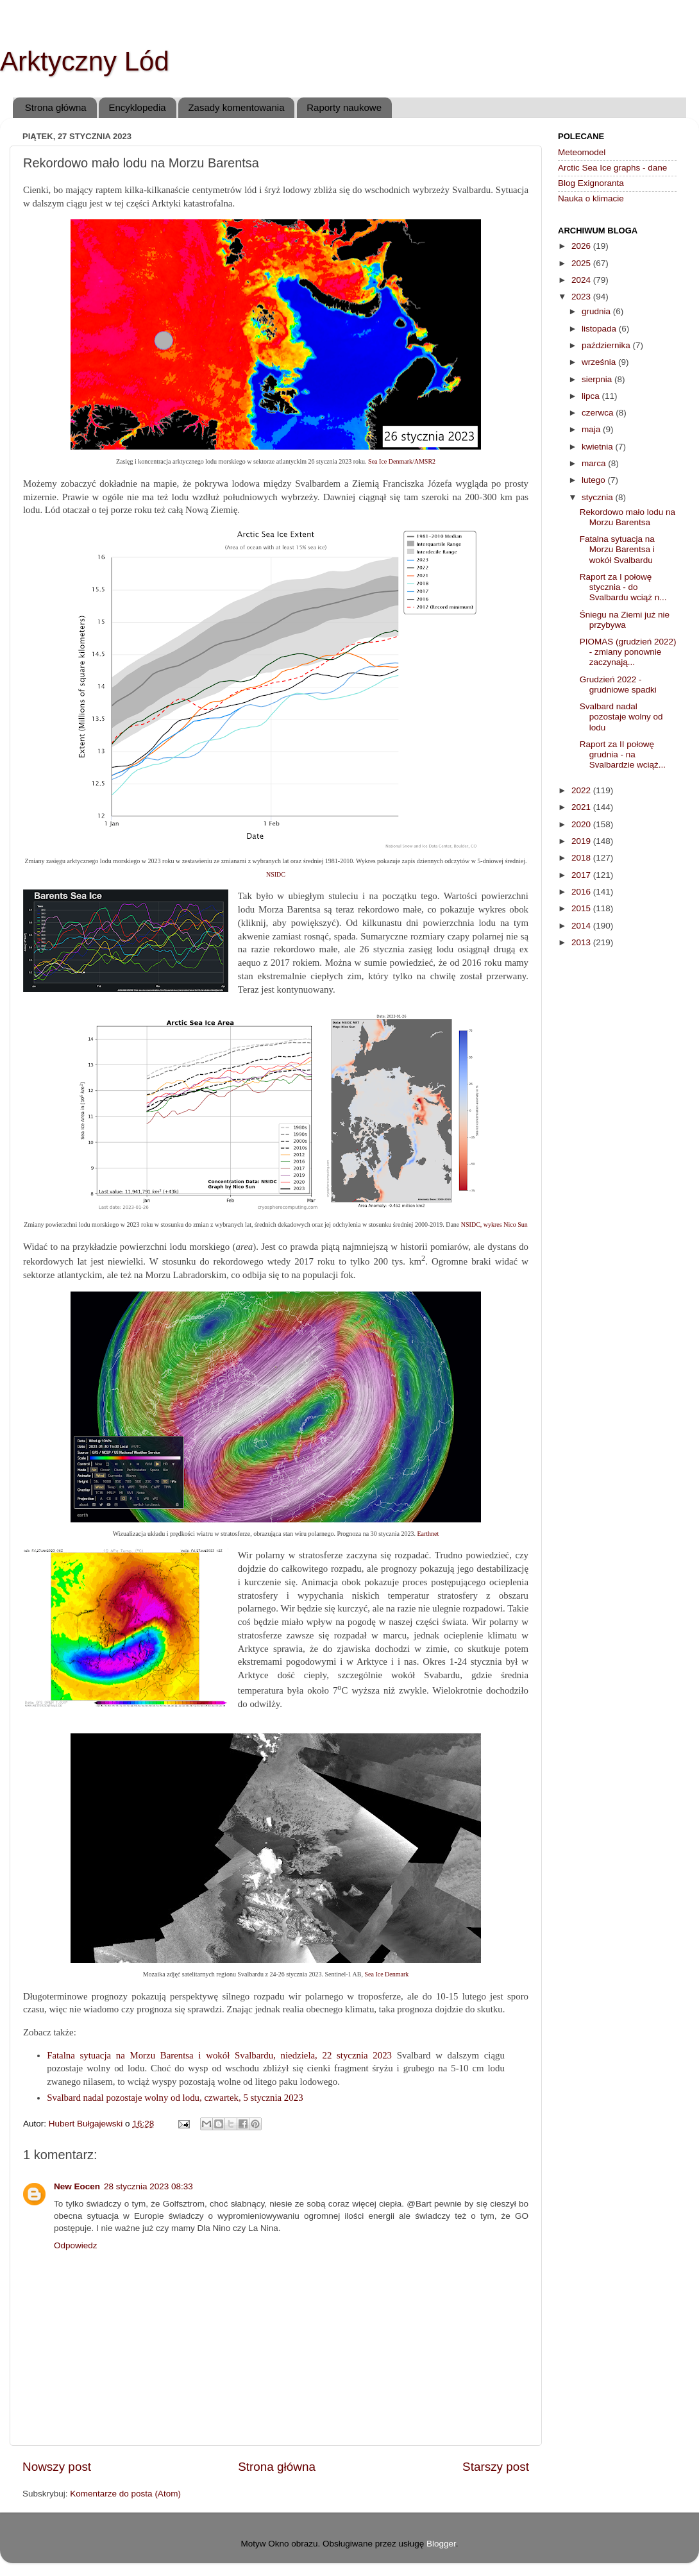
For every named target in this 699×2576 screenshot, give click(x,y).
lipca (592, 396)
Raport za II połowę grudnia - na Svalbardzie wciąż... (623, 754)
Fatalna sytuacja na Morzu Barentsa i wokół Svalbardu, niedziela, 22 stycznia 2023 (219, 2055)
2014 (582, 925)
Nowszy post (56, 2466)
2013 (582, 942)
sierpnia (598, 379)
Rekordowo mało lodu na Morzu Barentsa (627, 517)
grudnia (597, 311)
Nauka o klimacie (591, 198)
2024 (582, 280)
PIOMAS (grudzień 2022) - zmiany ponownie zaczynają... (628, 652)
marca (595, 463)
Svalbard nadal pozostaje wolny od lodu (621, 717)
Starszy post (495, 2466)
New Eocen (77, 2186)
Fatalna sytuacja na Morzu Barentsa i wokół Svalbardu (617, 549)
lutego (595, 480)
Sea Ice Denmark (386, 1974)
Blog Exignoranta (591, 183)
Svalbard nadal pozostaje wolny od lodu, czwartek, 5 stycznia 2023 (175, 2097)
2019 (582, 841)
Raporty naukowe (344, 107)
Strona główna (56, 107)
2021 (582, 807)
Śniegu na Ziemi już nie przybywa (625, 620)
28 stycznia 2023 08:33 (148, 2186)
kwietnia (599, 446)
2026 (582, 246)
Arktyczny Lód (84, 61)
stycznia (599, 497)
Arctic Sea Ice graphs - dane (612, 168)
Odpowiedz (75, 2245)
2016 (582, 892)
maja (592, 429)
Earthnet (428, 1533)
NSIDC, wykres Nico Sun (494, 1224)
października (607, 345)
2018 (582, 858)
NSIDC (275, 874)
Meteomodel (581, 152)
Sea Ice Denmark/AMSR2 (401, 461)
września (600, 362)
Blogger (441, 2543)
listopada (600, 328)
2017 (582, 875)
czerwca (599, 412)
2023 (582, 296)
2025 (582, 263)
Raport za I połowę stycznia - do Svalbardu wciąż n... (623, 587)
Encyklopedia (136, 107)
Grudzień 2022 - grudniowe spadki (618, 685)
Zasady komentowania (236, 107)
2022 (582, 790)
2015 (582, 908)
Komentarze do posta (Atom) (125, 2493)
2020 (582, 824)
